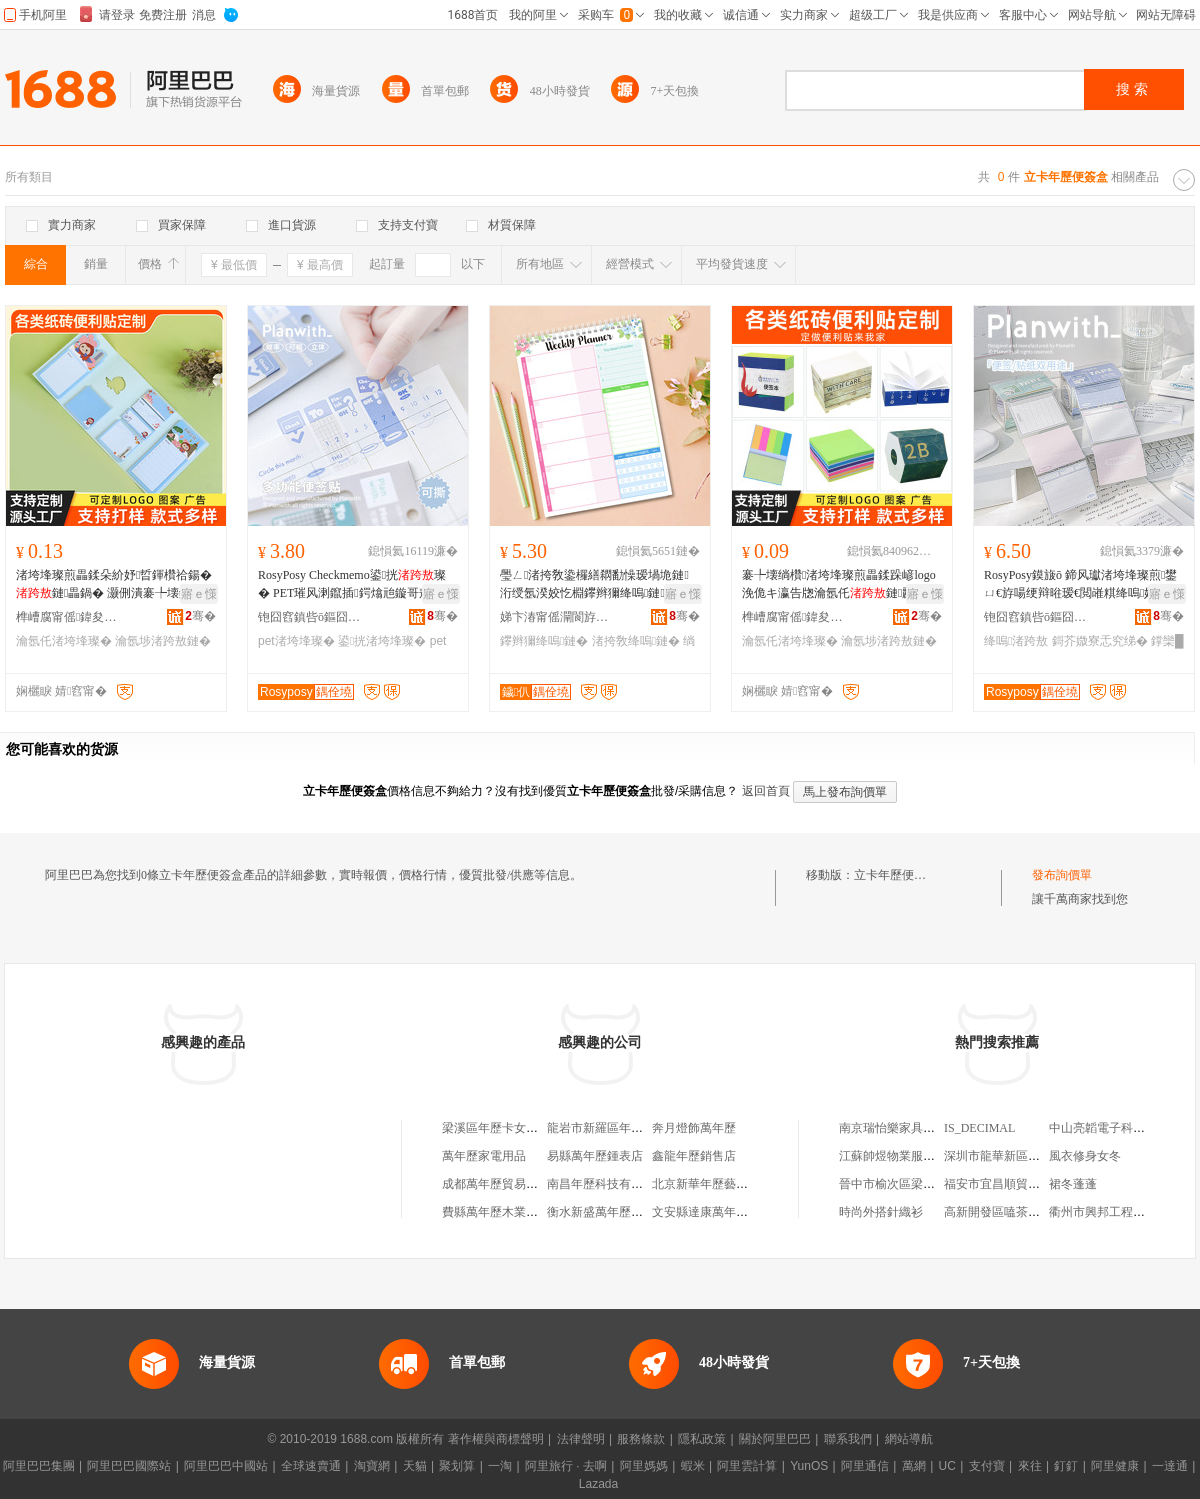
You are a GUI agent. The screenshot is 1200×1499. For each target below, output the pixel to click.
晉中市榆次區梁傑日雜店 (905, 1184)
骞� (200, 616)
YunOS (809, 1466)
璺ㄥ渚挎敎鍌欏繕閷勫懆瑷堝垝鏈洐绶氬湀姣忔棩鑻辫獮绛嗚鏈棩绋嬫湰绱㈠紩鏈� (594, 585)
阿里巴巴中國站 (226, 1466)
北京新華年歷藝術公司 (712, 1184)
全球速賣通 (311, 1466)
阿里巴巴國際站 (129, 1466)
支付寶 (987, 1466)
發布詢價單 (1062, 875)
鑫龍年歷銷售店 (694, 1156)
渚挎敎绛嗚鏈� (636, 641)
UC (947, 1466)
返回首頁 (766, 791)
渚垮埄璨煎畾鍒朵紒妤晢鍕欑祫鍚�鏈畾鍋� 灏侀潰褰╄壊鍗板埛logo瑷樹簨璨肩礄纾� (115, 585)
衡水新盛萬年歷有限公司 (613, 1212)
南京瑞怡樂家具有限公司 (905, 1128)
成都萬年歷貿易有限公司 (508, 1184)
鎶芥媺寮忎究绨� (1100, 641)
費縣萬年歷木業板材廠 (502, 1212)
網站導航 (909, 1439)
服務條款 (641, 1439)
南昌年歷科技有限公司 (607, 1184)
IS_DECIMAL (979, 1128)
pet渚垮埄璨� (296, 641)
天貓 (415, 1466)
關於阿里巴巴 (775, 1439)
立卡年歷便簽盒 (896, 875)
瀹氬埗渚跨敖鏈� (163, 641)
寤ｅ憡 (199, 594)
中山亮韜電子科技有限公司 (1121, 1128)
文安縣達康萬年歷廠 (706, 1212)
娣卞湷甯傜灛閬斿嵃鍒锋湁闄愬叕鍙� (555, 617)
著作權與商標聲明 (496, 1439)
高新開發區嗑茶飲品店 (1004, 1212)
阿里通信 (865, 1466)
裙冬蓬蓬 (1073, 1184)
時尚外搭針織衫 (881, 1212)
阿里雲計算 (747, 1466)
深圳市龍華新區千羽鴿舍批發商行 (1034, 1156)
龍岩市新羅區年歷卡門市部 (619, 1128)
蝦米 (693, 1466)
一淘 (500, 1466)
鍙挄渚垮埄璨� (382, 641)
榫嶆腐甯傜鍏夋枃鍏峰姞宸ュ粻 (71, 617)
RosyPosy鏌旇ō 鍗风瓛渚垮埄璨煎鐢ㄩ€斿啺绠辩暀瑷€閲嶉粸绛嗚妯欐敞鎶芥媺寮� (1082, 585)
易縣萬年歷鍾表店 (595, 1156)
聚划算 (457, 1466)
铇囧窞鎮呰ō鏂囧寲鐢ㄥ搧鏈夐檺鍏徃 (313, 617)
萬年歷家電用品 (484, 1156)
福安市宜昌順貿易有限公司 (1016, 1184)
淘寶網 (372, 1466)
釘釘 (1066, 1466)
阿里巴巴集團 (39, 1466)
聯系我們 (848, 1439)
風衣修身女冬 (1085, 1156)
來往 (1030, 1466)
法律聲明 (581, 1439)
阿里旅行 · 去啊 (566, 1466)
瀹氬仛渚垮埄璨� (64, 641)
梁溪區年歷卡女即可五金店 (514, 1128)
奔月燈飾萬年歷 (694, 1128)
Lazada (598, 1484)
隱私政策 (702, 1439)
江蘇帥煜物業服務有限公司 (911, 1156)
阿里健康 (1115, 1466)
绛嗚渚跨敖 (1016, 641)
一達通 (1170, 1466)
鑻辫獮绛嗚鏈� (544, 641)
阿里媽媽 (644, 1466)
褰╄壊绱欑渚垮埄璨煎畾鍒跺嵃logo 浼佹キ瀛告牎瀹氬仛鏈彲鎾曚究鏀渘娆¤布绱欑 (840, 585)
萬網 (914, 1466)
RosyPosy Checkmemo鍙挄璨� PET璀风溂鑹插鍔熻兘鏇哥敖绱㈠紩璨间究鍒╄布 (356, 585)
